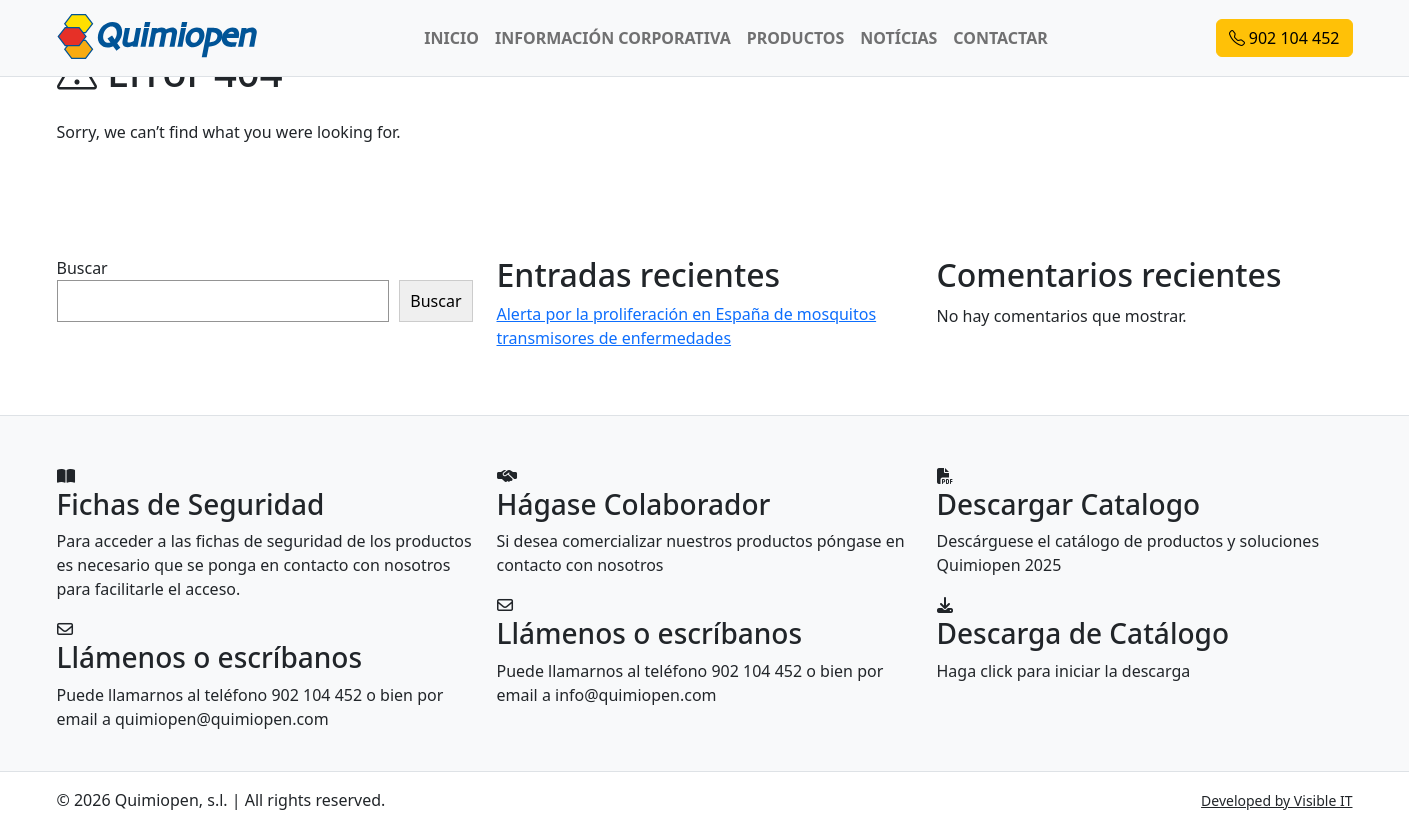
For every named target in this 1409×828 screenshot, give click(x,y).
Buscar (82, 268)
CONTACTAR (1000, 38)
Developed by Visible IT (1276, 800)
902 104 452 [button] (1284, 38)
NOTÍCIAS (898, 38)
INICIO (451, 38)
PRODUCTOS (796, 38)
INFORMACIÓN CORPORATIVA (613, 38)
